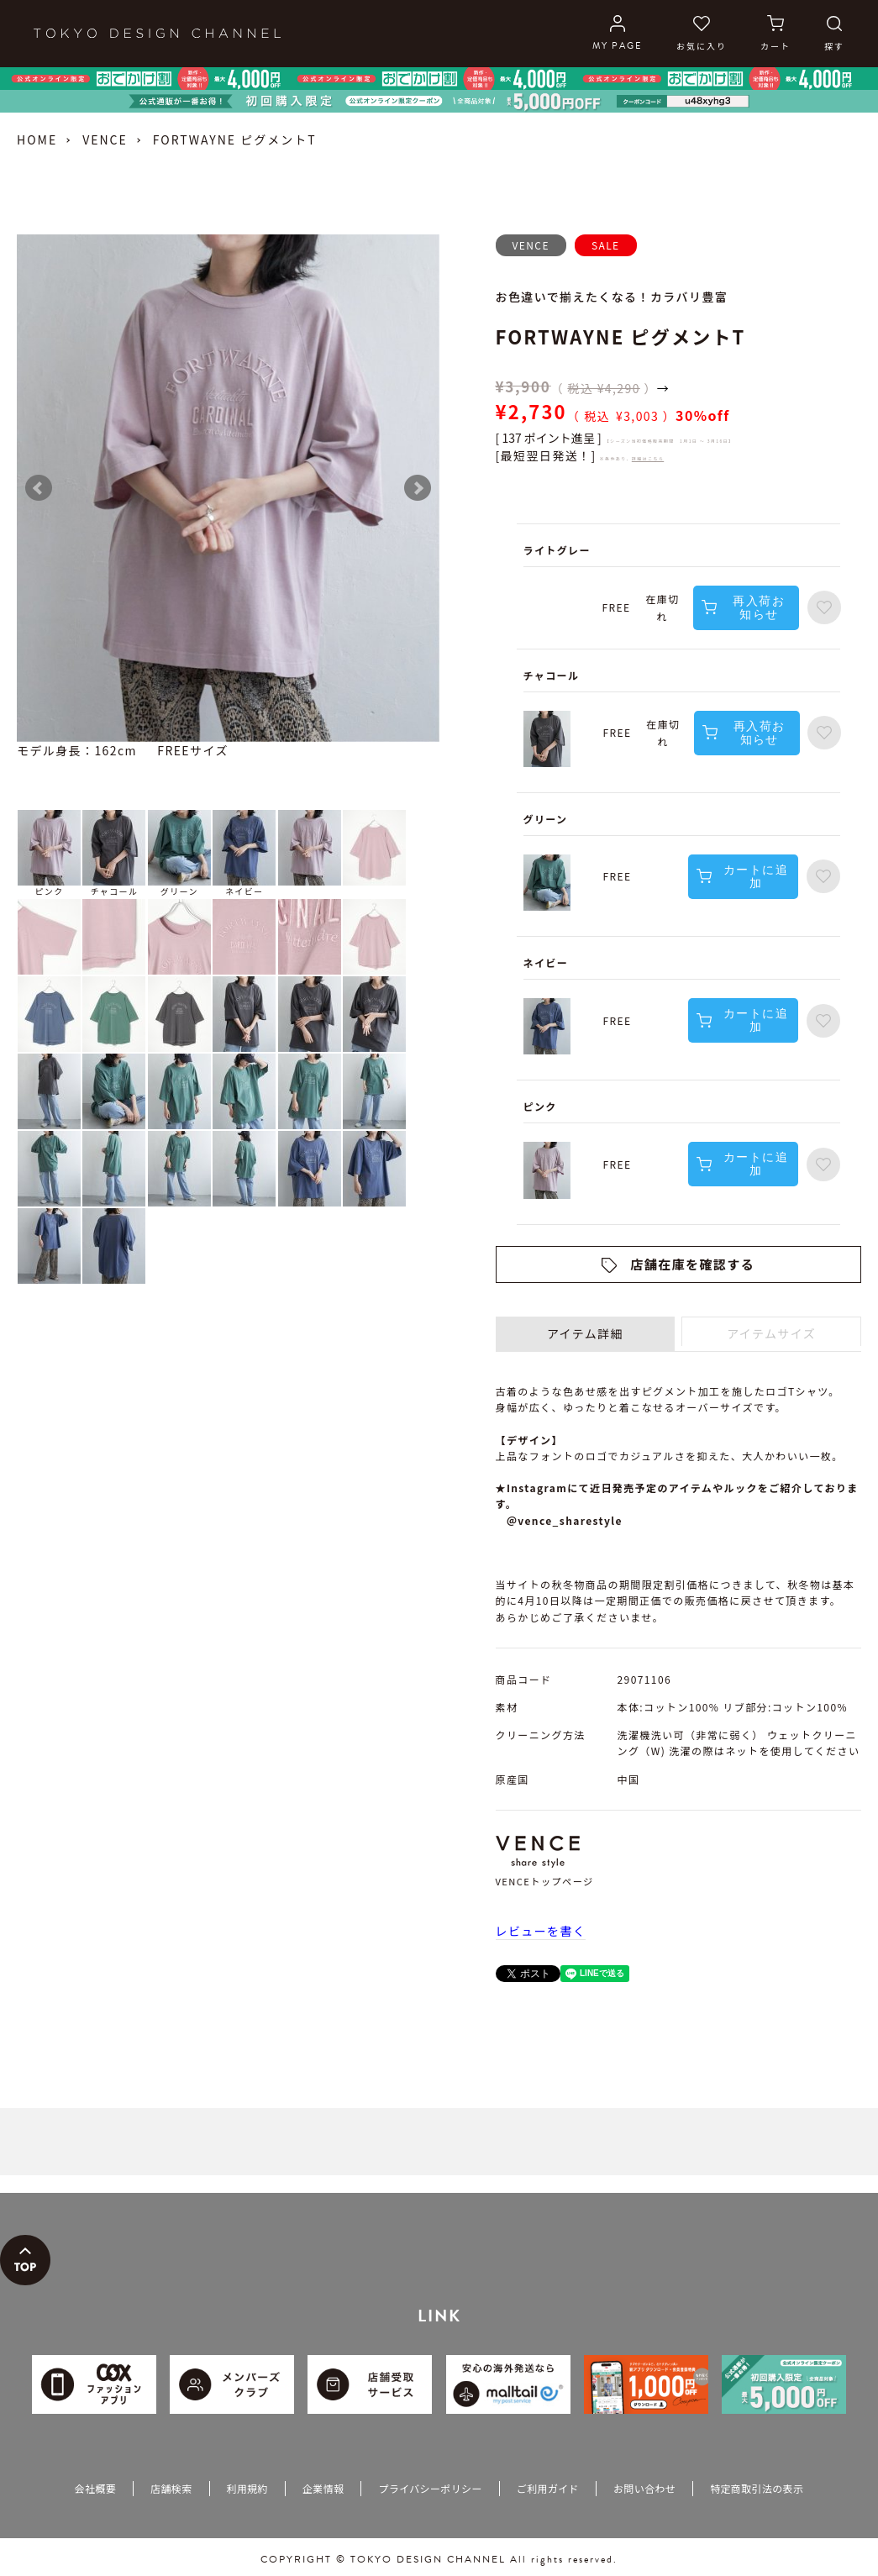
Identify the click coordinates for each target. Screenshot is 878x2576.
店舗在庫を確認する (692, 1264)
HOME (37, 139)
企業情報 (323, 2488)
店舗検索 (171, 2488)
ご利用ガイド (548, 2488)
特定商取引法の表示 (756, 2488)
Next (417, 488)
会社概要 (95, 2488)
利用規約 (247, 2488)
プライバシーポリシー (429, 2488)
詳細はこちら (648, 458)
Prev (38, 488)
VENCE (105, 139)
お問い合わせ (644, 2488)
